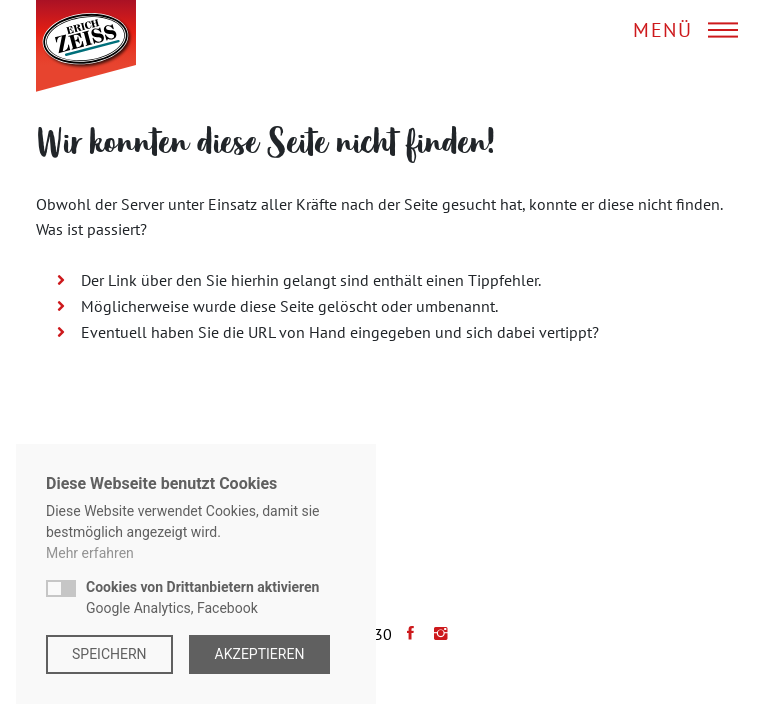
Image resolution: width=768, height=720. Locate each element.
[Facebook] (405, 634)
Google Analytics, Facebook (202, 597)
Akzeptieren (260, 654)
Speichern (109, 654)
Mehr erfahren (90, 553)
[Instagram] (436, 634)
